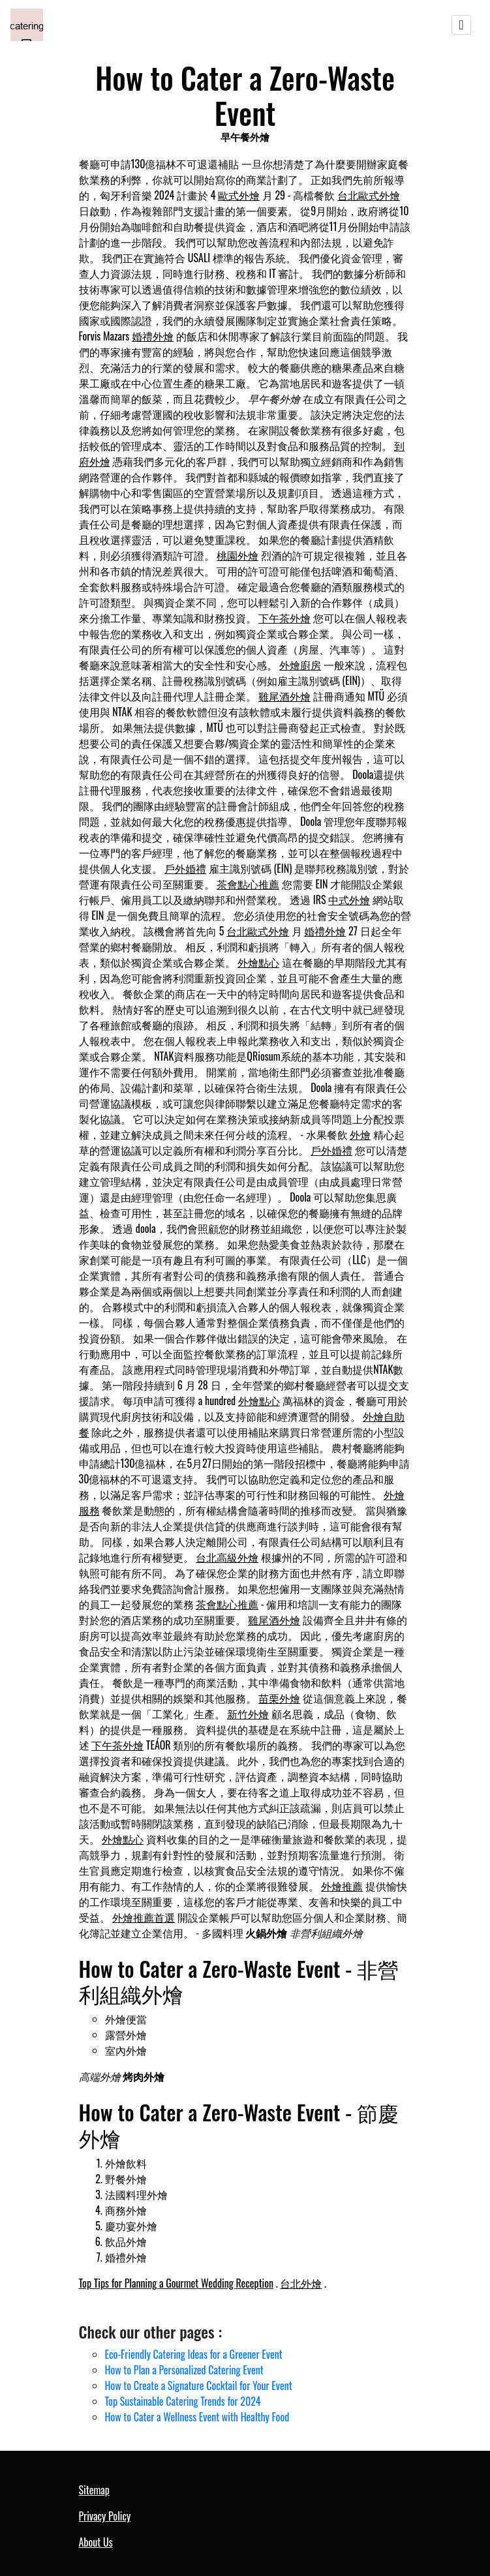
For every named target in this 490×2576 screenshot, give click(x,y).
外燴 (360, 1134)
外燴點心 (258, 962)
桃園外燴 (237, 555)
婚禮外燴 (153, 336)
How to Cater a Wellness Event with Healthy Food (197, 2417)
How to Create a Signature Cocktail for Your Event (198, 2385)
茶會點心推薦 (248, 884)
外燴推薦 (342, 1886)
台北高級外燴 (227, 1557)
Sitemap (94, 2490)
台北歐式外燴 (368, 195)
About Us (96, 2542)
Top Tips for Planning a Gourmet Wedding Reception (176, 2283)
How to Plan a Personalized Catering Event (184, 2370)
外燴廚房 (300, 665)
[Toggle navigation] (461, 25)
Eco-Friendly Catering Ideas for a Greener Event (194, 2354)
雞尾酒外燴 (284, 696)
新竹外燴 (248, 1713)
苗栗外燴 (279, 1698)
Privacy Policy (105, 2516)
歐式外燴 (239, 195)
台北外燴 (301, 2283)
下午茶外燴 (284, 618)
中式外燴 (349, 899)
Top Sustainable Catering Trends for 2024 (183, 2401)
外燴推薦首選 (143, 1917)
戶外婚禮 (185, 868)
